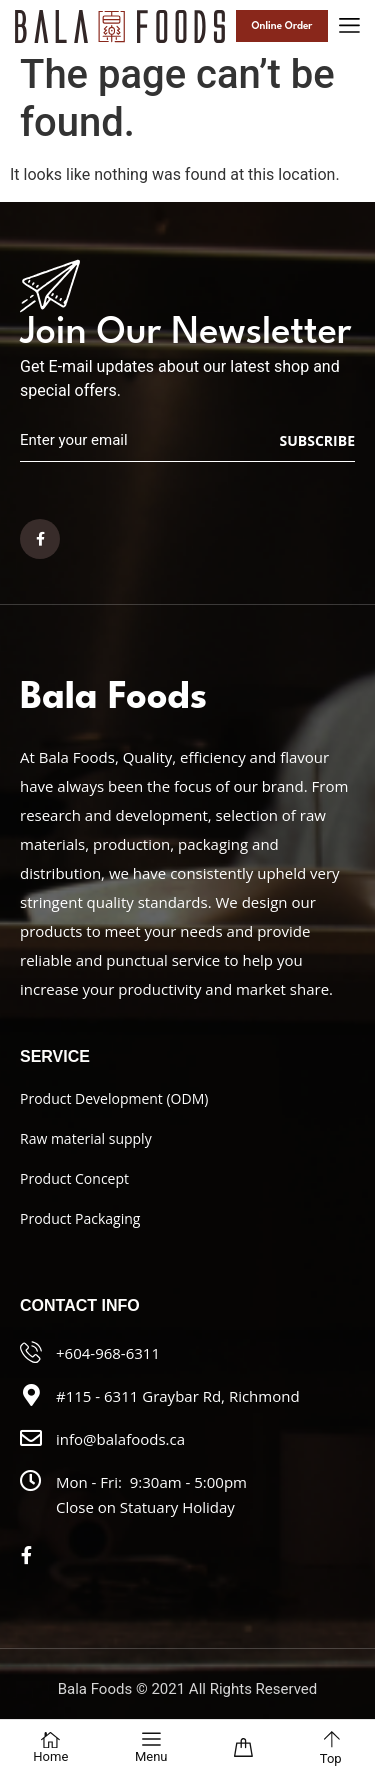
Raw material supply (86, 1138)
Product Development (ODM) (114, 1098)
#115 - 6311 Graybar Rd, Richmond (178, 1396)
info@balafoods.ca (120, 1439)
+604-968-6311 (108, 1353)
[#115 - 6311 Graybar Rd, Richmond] (31, 1395)
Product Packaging (80, 1218)
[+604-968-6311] (31, 1352)
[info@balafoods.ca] (31, 1438)
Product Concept (74, 1178)
